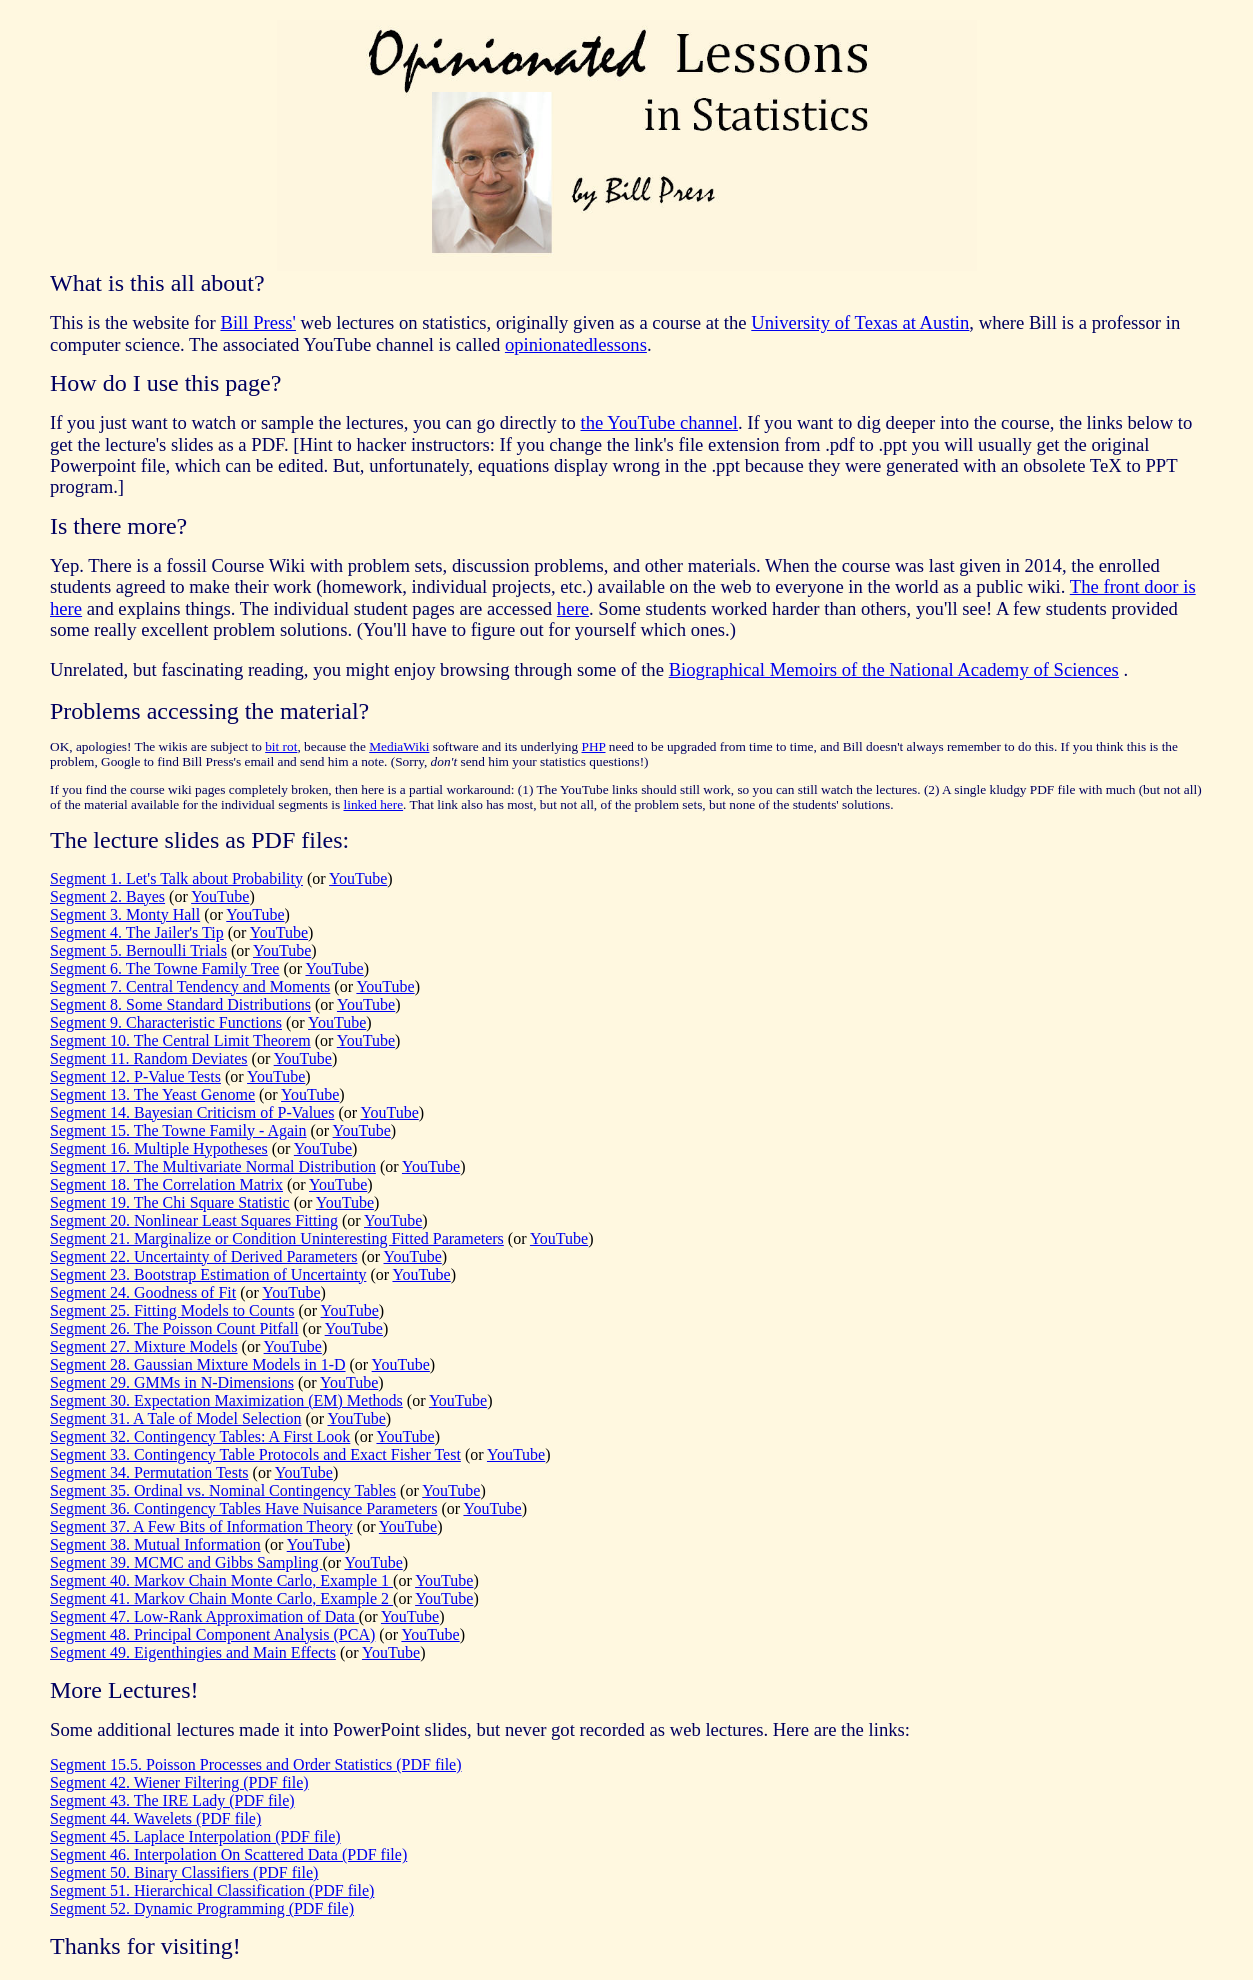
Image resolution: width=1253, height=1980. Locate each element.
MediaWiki (399, 746)
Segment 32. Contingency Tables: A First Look (200, 1436)
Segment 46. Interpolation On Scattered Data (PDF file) (228, 1854)
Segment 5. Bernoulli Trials (138, 950)
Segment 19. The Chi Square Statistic (170, 1202)
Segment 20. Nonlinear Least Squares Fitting (194, 1220)
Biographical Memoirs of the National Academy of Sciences (894, 669)
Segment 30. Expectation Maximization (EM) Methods (226, 1400)
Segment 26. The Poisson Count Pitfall (174, 1328)
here (573, 608)
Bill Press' (257, 322)
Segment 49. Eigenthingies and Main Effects (193, 1652)
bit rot (281, 746)
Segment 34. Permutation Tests (149, 1472)
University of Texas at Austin (860, 322)
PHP (594, 746)
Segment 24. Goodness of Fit (143, 1292)
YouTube (358, 878)
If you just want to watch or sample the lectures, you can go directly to (315, 422)
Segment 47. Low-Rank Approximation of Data (204, 1616)
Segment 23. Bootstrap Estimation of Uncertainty (208, 1274)
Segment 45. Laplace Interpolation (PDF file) (195, 1836)
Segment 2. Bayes (107, 896)
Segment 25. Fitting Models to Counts (172, 1310)
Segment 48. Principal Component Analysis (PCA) (212, 1634)
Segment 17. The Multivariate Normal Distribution (213, 1166)
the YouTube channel (659, 422)
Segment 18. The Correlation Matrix (166, 1184)
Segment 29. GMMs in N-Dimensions (172, 1382)
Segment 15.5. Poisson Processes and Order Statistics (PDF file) (256, 1764)
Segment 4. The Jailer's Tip (137, 932)
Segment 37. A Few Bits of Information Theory (201, 1526)
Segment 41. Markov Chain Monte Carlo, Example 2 (221, 1598)
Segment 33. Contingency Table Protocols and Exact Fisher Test (255, 1454)
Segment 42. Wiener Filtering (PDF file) (179, 1782)
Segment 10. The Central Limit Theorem (180, 1040)
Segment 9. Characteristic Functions (166, 1022)
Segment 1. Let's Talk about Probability (176, 878)
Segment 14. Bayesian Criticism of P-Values (192, 1112)
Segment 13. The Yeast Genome (152, 1094)
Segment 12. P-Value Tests (135, 1076)
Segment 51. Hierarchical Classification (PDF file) (212, 1890)
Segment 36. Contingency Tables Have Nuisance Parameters (243, 1508)
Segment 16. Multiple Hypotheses (159, 1148)
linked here (374, 804)
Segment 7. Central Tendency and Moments (190, 986)
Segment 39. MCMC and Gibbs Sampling (186, 1562)
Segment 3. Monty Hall (125, 914)
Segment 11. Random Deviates (149, 1058)
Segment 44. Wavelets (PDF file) (155, 1818)
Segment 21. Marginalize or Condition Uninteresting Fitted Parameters (277, 1238)
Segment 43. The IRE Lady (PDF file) (172, 1800)
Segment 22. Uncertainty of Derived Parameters (203, 1256)
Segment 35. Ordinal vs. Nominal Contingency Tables (223, 1490)
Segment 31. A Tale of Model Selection (175, 1418)
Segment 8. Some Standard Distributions (180, 1004)
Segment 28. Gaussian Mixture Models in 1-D (198, 1364)
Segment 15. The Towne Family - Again (178, 1130)
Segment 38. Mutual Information (155, 1544)
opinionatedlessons (576, 344)
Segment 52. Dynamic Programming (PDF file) (202, 1908)
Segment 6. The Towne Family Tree (164, 968)
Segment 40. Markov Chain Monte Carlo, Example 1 (221, 1580)
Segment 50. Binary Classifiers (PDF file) (184, 1872)
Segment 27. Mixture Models (144, 1346)
